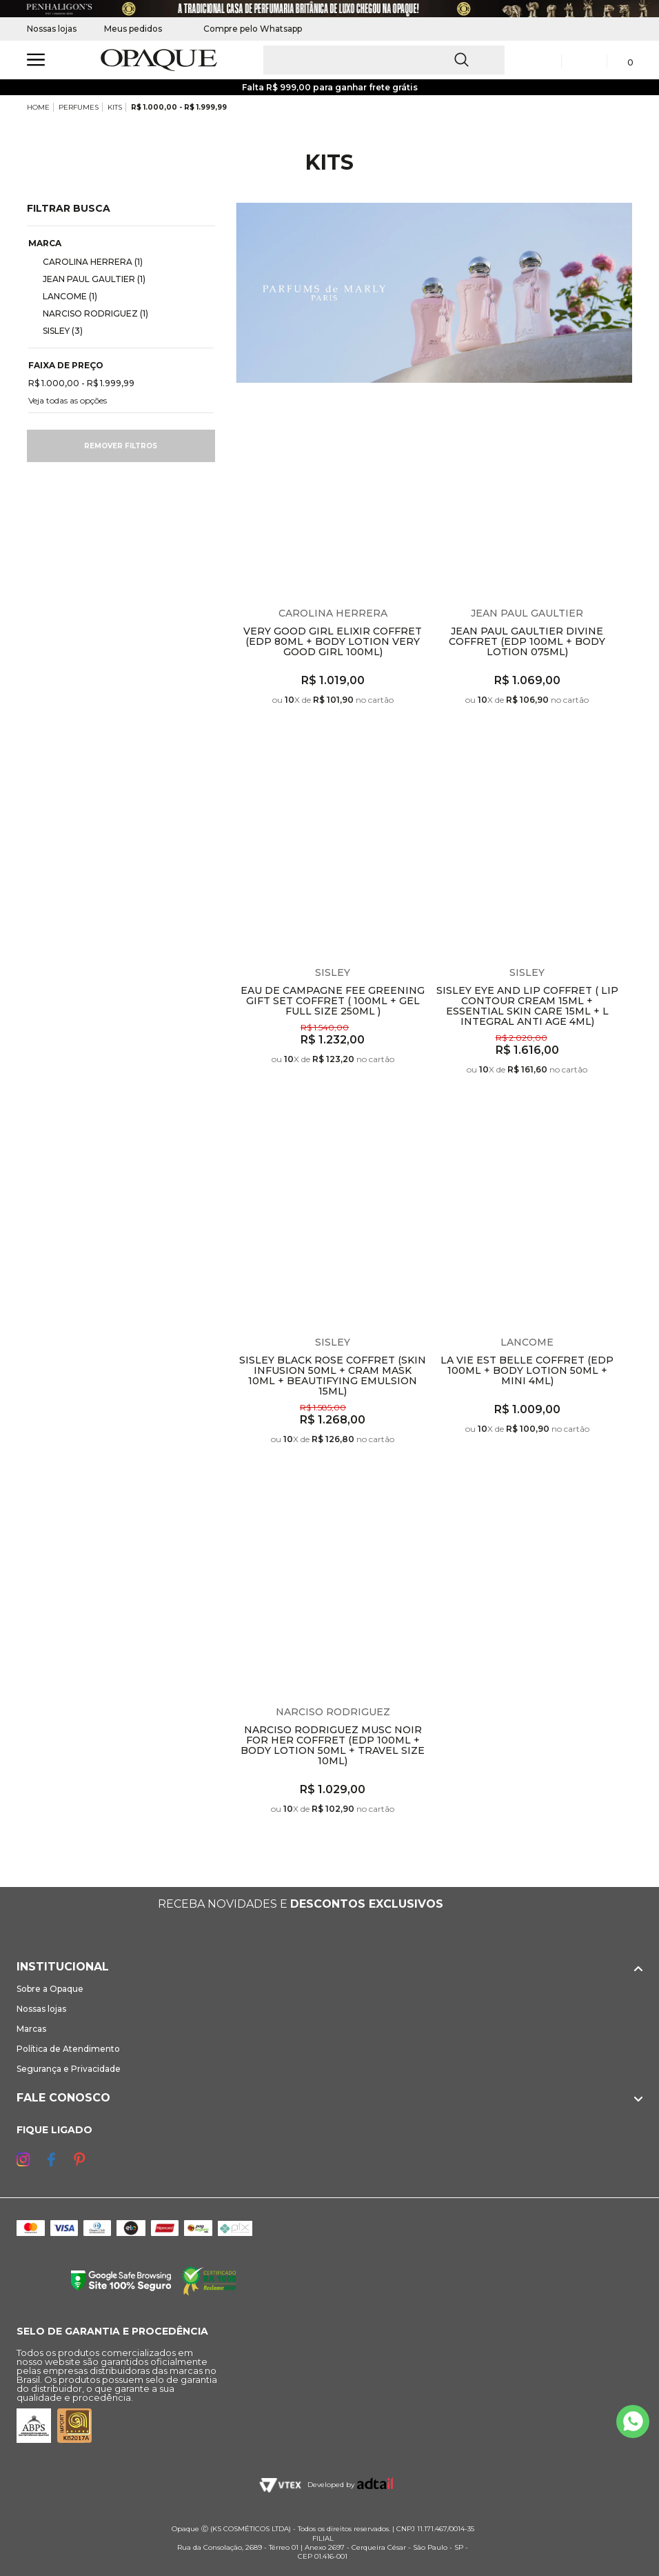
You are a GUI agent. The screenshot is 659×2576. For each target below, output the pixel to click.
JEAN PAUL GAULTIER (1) (88, 278)
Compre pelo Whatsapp (246, 28)
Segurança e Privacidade (69, 2069)
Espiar (418, 408)
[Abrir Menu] (36, 59)
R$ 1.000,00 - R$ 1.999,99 (179, 107)
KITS (115, 107)
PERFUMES (79, 107)
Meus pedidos (133, 28)
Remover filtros (120, 445)
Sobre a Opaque (50, 1989)
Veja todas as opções (67, 400)
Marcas (31, 2029)
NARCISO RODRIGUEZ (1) (90, 313)
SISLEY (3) (57, 330)
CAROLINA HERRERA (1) (87, 261)
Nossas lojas (52, 28)
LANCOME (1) (64, 295)
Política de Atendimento (68, 2049)
